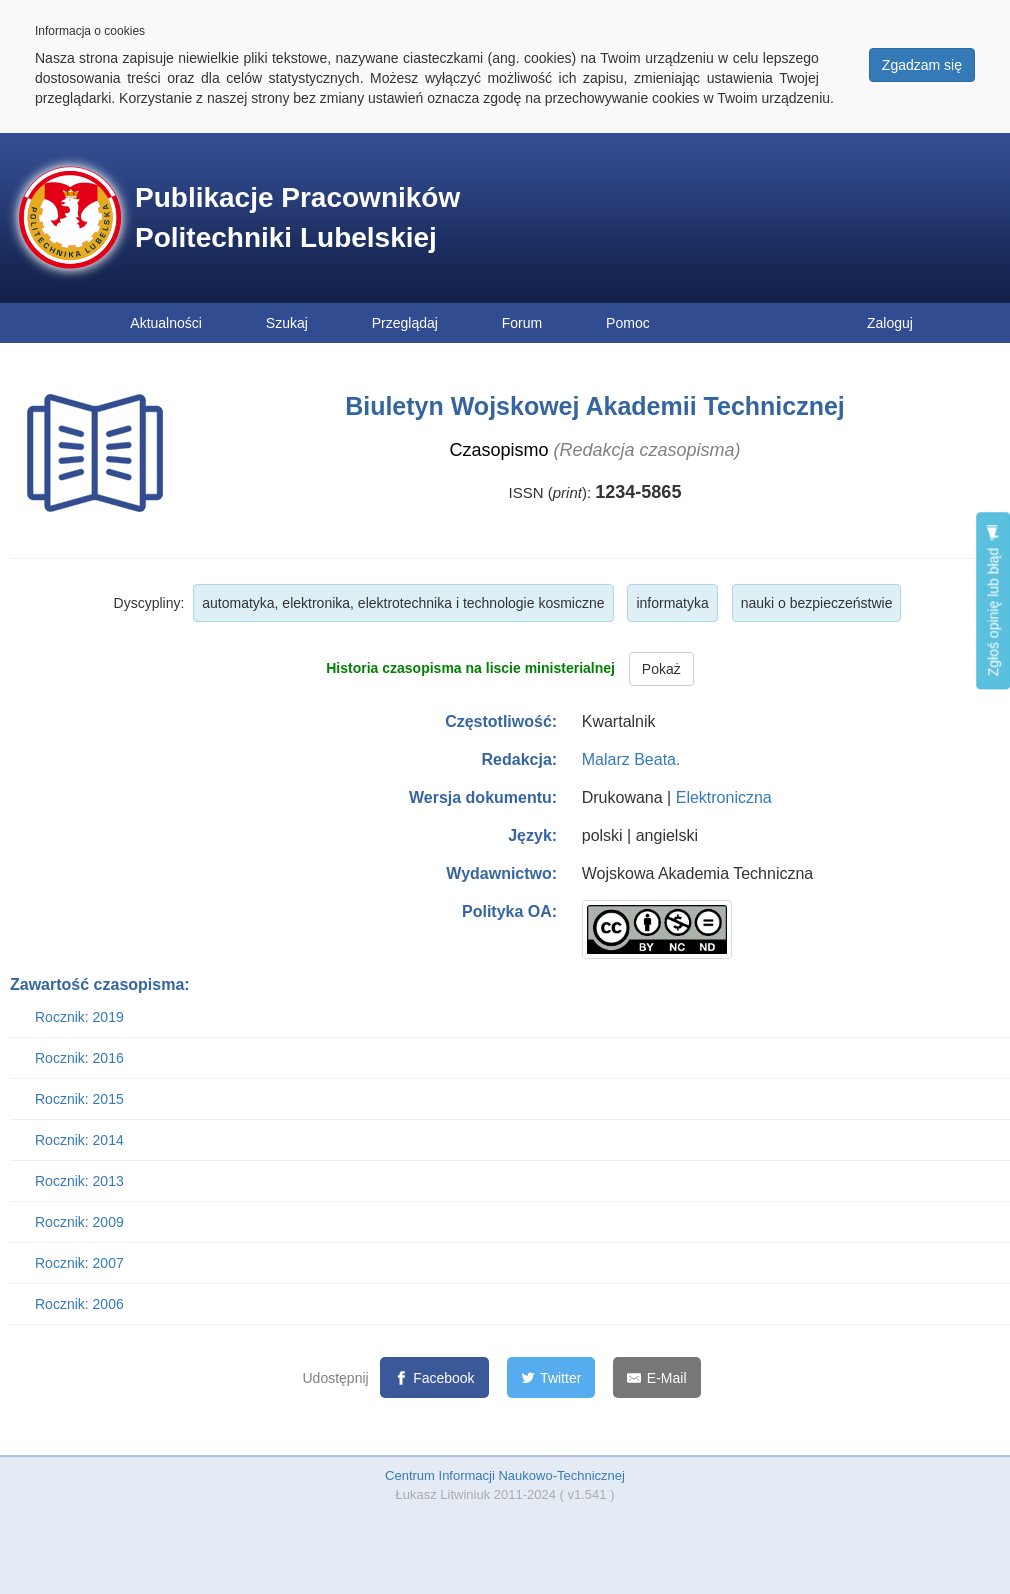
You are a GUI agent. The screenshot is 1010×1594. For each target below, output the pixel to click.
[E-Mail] (656, 1377)
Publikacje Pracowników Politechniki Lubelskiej (297, 217)
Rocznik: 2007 (79, 1263)
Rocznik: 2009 (79, 1222)
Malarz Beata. (631, 759)
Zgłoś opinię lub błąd (993, 600)
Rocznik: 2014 (79, 1140)
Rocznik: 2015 (79, 1099)
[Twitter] (551, 1377)
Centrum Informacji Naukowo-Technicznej (505, 1475)
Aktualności (166, 323)
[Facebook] (434, 1377)
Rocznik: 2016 (79, 1058)
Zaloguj (890, 323)
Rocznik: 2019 (79, 1017)
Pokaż (661, 669)
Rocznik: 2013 (79, 1181)
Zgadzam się (922, 65)
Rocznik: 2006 (79, 1304)
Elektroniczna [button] (724, 797)
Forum (522, 323)
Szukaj (287, 323)
